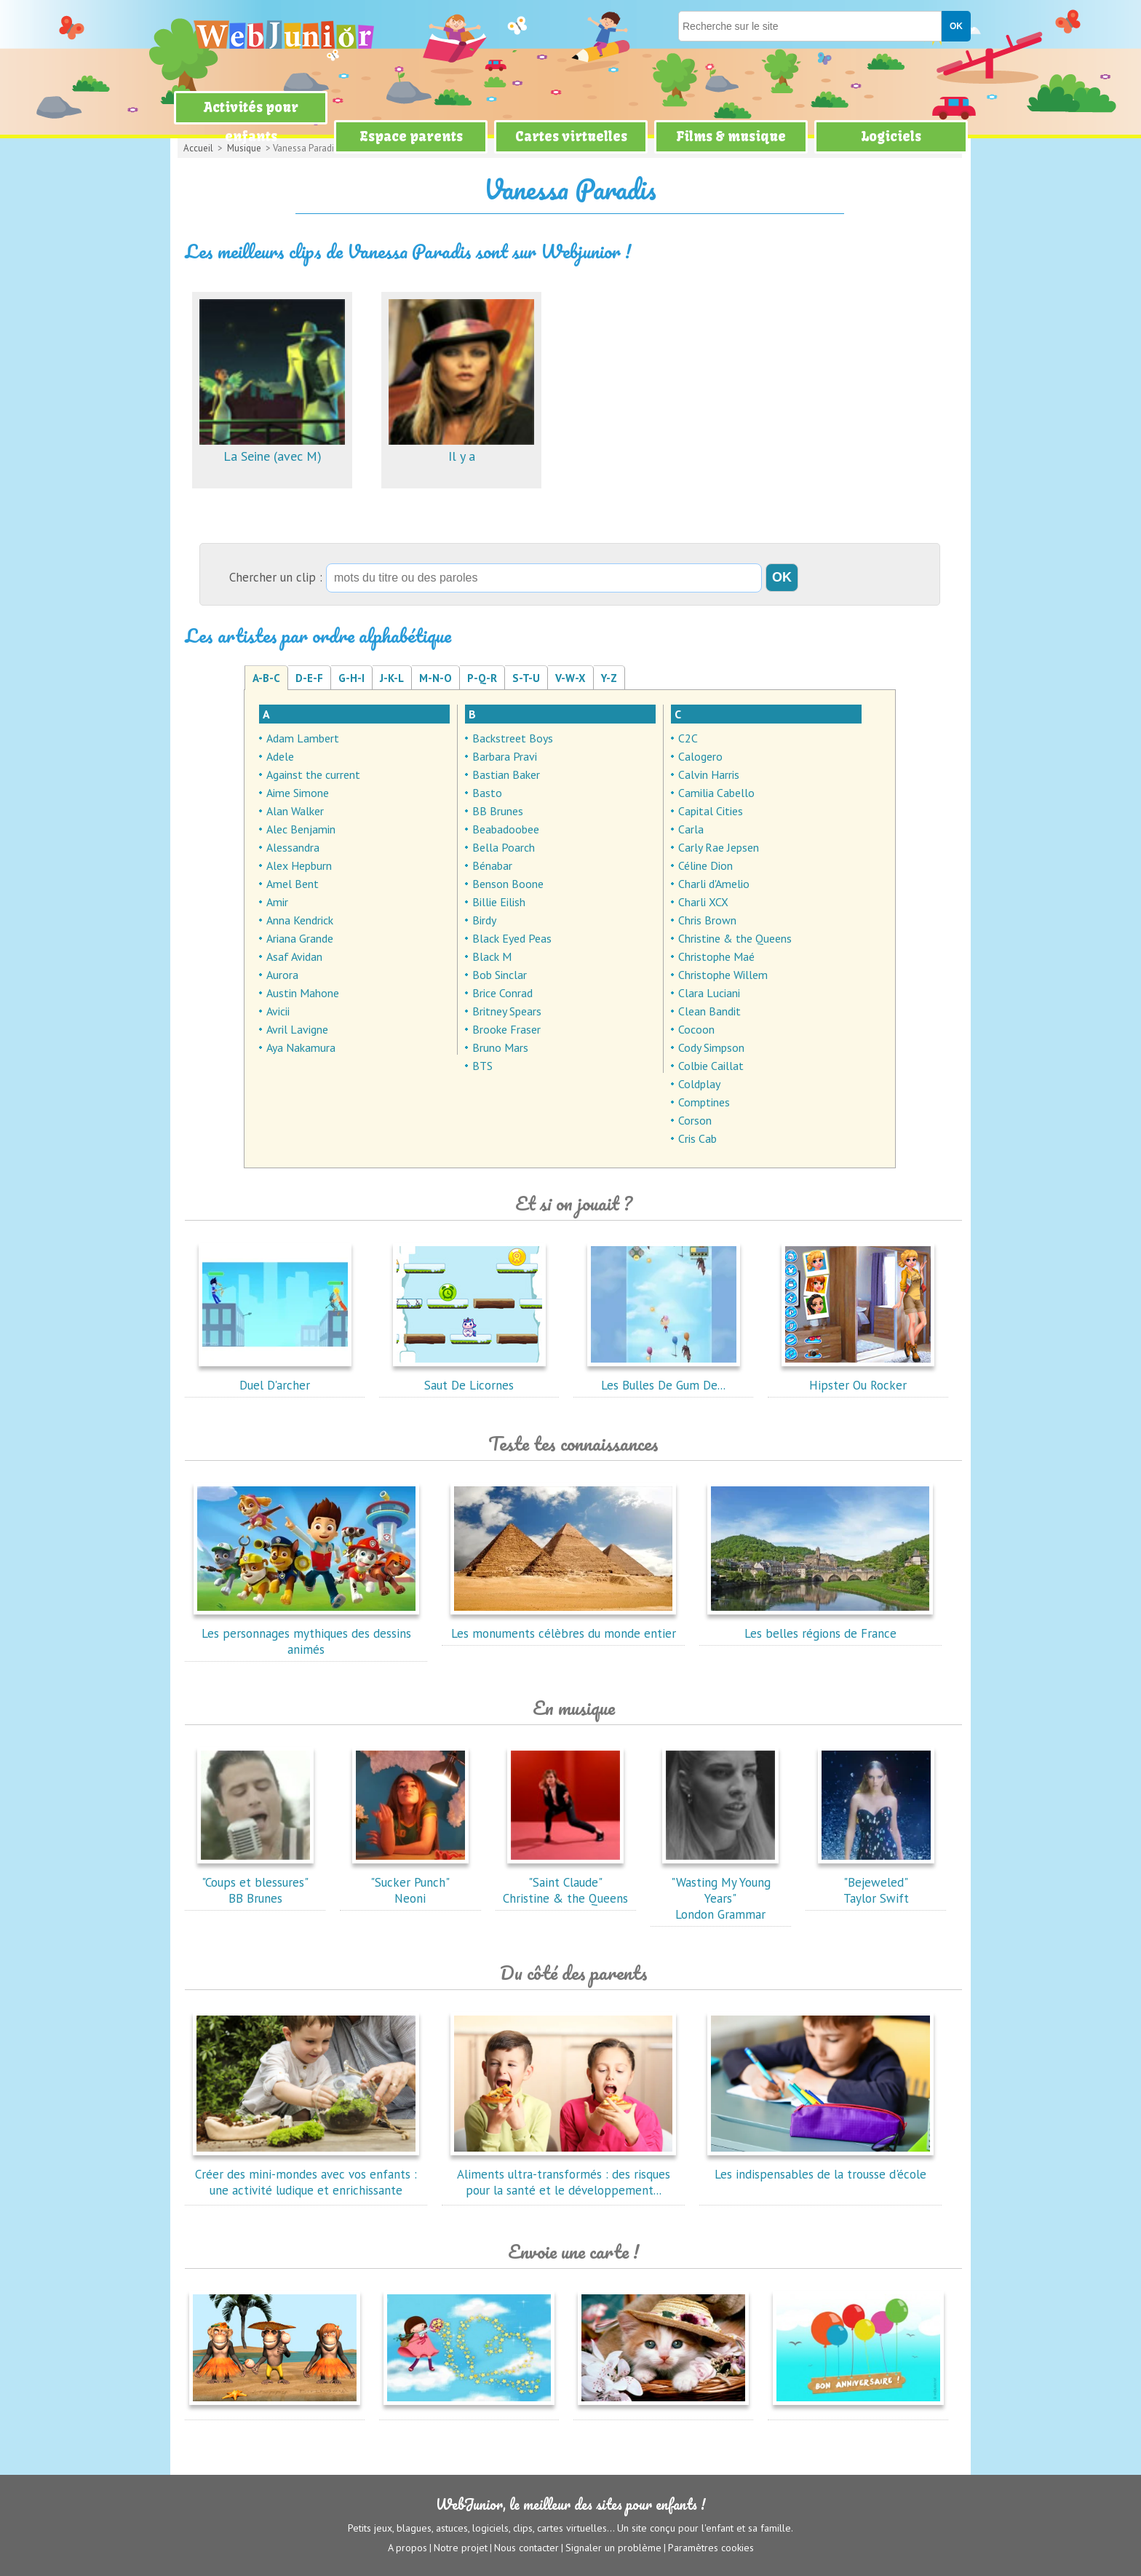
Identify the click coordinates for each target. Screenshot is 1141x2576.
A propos (407, 2547)
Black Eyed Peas (512, 938)
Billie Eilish (498, 902)
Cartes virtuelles (571, 136)
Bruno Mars (500, 1047)
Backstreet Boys (512, 738)
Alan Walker (295, 811)
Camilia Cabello (716, 792)
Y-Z (609, 678)
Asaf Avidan (294, 956)
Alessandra (292, 847)
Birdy (484, 920)
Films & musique (731, 136)
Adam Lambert (302, 738)
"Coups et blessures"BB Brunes (255, 1882)
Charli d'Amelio (714, 883)
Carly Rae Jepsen (718, 847)
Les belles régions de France (820, 1625)
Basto (487, 792)
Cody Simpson (711, 1047)
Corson (695, 1120)
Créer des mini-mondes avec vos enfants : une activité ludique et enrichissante (306, 2174)
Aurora (282, 974)
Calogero (700, 756)
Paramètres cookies (711, 2547)
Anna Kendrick (299, 920)
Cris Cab (697, 1138)
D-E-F (309, 678)
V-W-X (570, 678)
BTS (482, 1065)
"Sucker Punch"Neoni (410, 1882)
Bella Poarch (503, 847)
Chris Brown (707, 920)
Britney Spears (506, 1011)
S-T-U (526, 678)
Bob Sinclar (499, 974)
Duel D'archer (275, 1377)
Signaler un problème (613, 2547)
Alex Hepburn (299, 865)
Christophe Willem (723, 974)
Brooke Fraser (506, 1029)
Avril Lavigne (297, 1029)
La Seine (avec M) (272, 448)
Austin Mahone (302, 993)
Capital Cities (710, 811)
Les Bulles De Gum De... (663, 1377)
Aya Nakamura (300, 1047)
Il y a (461, 448)
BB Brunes (497, 811)
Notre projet (461, 2547)
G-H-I (351, 678)
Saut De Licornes (469, 1377)
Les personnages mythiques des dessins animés (306, 1633)
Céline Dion (705, 865)
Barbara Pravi (504, 756)
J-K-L (392, 678)
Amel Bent (292, 883)
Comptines (704, 1102)
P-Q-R (482, 678)
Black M (492, 956)
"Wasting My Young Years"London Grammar (720, 1890)
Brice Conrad (502, 993)
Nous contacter (526, 2547)
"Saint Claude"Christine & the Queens (565, 1882)
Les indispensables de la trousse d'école (820, 2166)
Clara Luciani (709, 993)
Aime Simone (297, 792)
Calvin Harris (708, 774)
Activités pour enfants (251, 122)
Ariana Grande (299, 938)
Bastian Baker (506, 774)
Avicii (278, 1011)
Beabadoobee (505, 829)
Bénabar (492, 865)
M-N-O (435, 678)
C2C (688, 738)
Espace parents (411, 136)
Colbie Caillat (711, 1065)
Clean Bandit (709, 1011)
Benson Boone (508, 883)
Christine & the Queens (735, 938)
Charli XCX (703, 902)
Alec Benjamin (300, 829)
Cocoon (696, 1029)
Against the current (313, 774)
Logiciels (891, 136)
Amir (277, 902)
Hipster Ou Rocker (858, 1377)
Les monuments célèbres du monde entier (563, 1625)
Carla (691, 829)
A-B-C (266, 678)
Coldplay (699, 1084)
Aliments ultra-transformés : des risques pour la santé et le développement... (563, 2174)
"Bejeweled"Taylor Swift (876, 1882)
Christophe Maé (716, 956)
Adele (280, 756)
